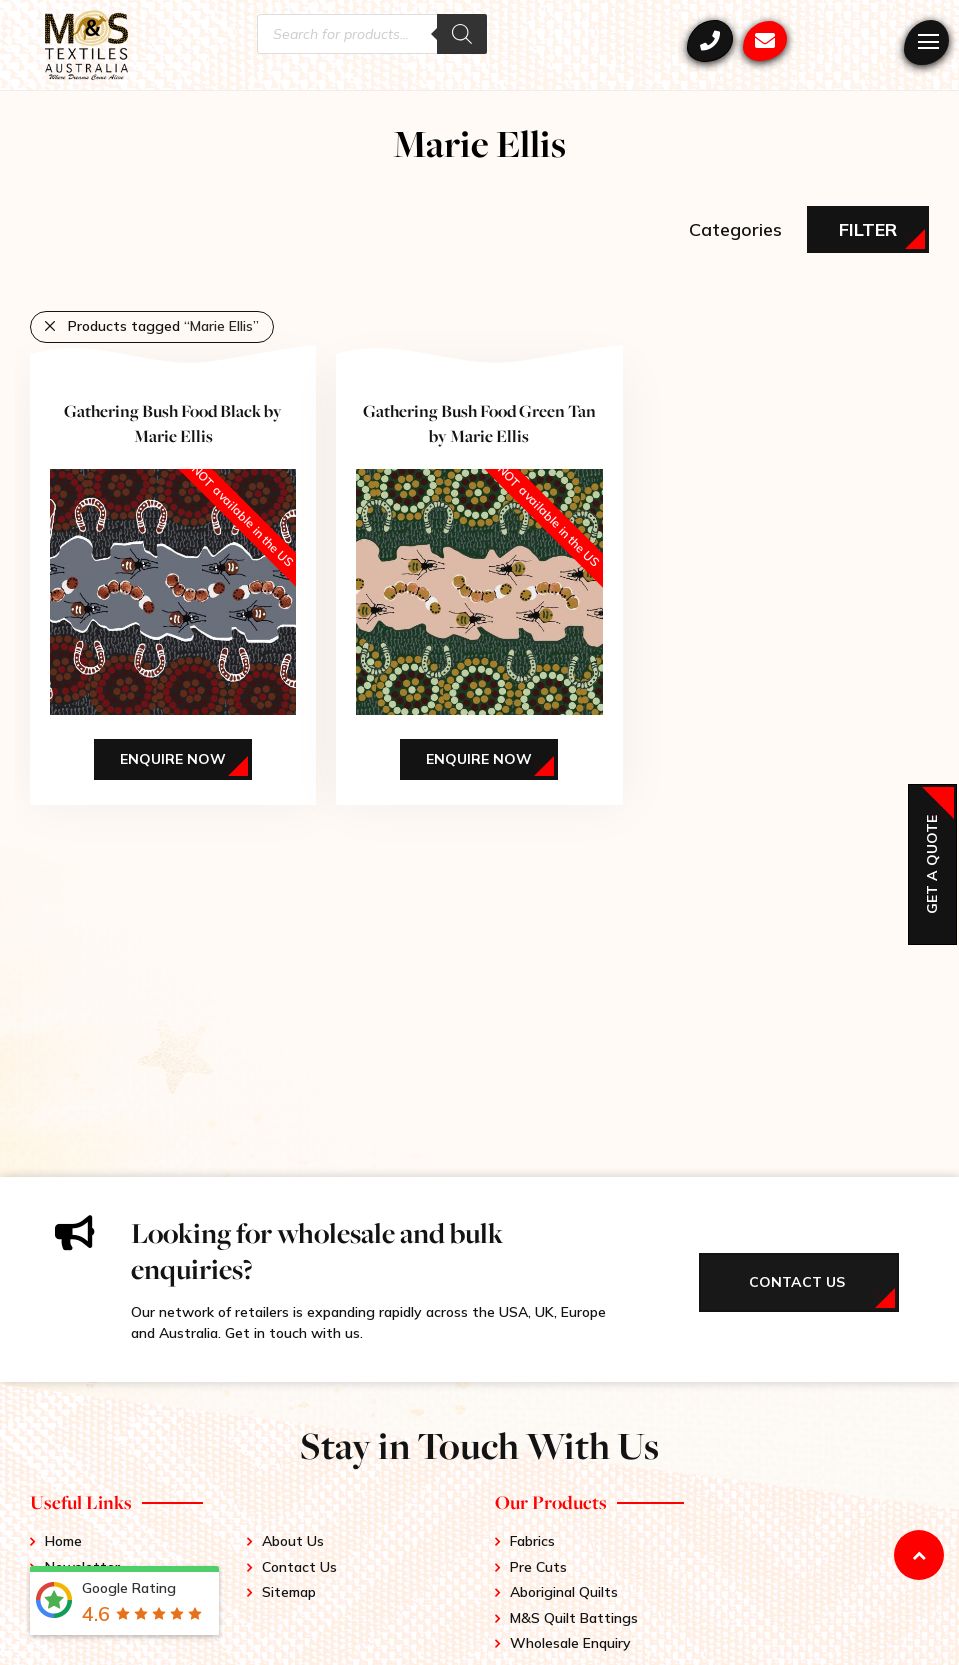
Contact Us (299, 1567)
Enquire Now (173, 759)
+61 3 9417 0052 (710, 41)
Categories (735, 229)
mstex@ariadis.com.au (765, 41)
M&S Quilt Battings (574, 1618)
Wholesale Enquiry (570, 1643)
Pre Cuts (538, 1567)
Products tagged (163, 326)
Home (63, 1541)
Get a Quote (932, 864)
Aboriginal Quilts (564, 1592)
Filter (868, 229)
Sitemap (289, 1592)
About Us (293, 1541)
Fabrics (532, 1541)
